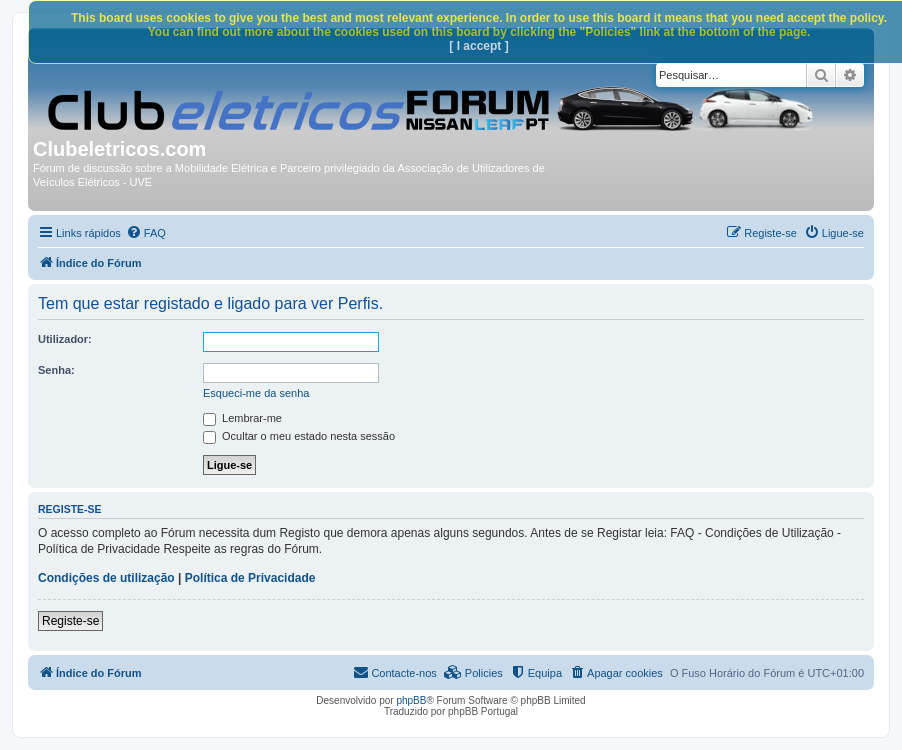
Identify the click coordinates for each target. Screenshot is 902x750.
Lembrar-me (242, 418)
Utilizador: (65, 339)
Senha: (56, 370)
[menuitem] (146, 233)
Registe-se (70, 621)
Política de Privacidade (250, 578)
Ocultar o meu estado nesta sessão (299, 436)
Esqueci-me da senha (256, 393)
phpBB (411, 700)
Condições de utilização (106, 578)
